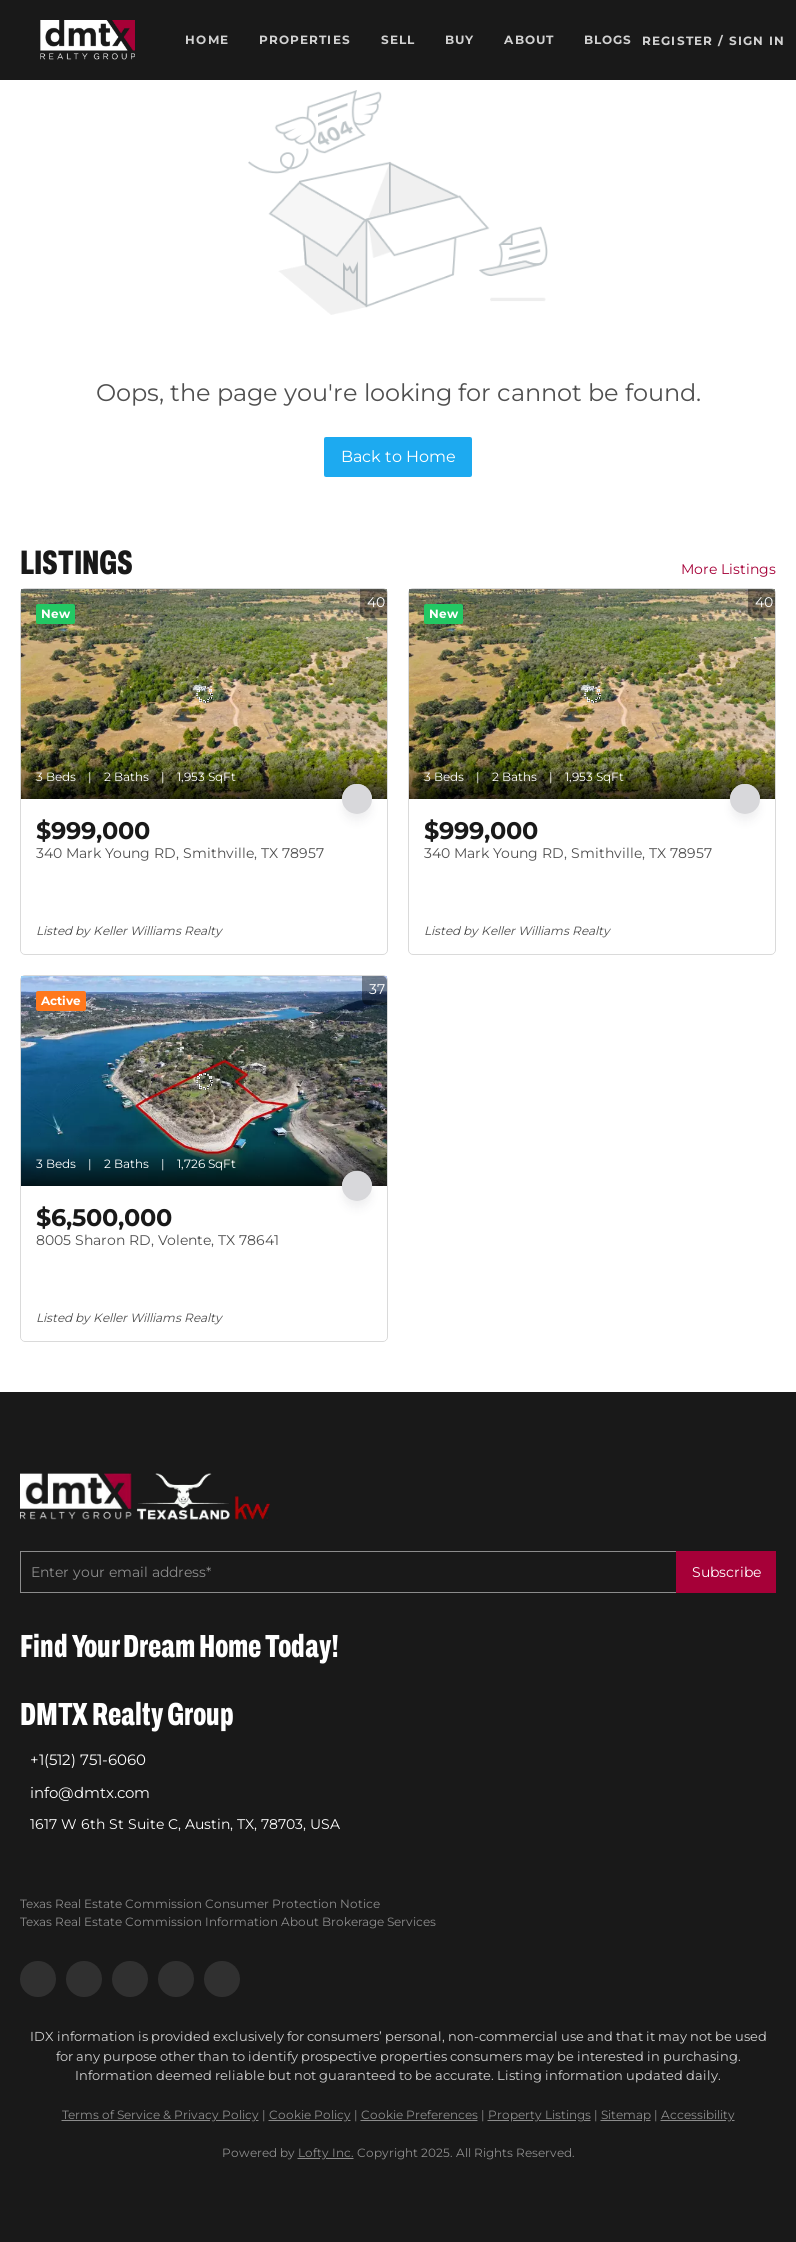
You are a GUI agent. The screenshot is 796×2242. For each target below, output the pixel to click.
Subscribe (726, 1572)
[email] (348, 1572)
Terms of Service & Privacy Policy (160, 2114)
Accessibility (698, 2114)
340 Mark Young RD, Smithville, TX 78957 (180, 853)
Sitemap (626, 2114)
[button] (88, 40)
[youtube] (176, 1979)
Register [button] (677, 40)
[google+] (222, 1979)
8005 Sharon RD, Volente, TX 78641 (157, 1240)
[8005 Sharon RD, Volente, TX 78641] (204, 1081)
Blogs (608, 39)
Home (206, 39)
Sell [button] (398, 39)
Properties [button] (305, 39)
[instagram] (130, 1979)
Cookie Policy (310, 2114)
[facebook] (38, 1979)
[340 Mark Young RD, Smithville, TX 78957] (204, 694)
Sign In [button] (757, 40)
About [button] (529, 39)
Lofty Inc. (326, 2152)
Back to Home (398, 456)
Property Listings (539, 2114)
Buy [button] (459, 39)
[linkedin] (84, 1979)
